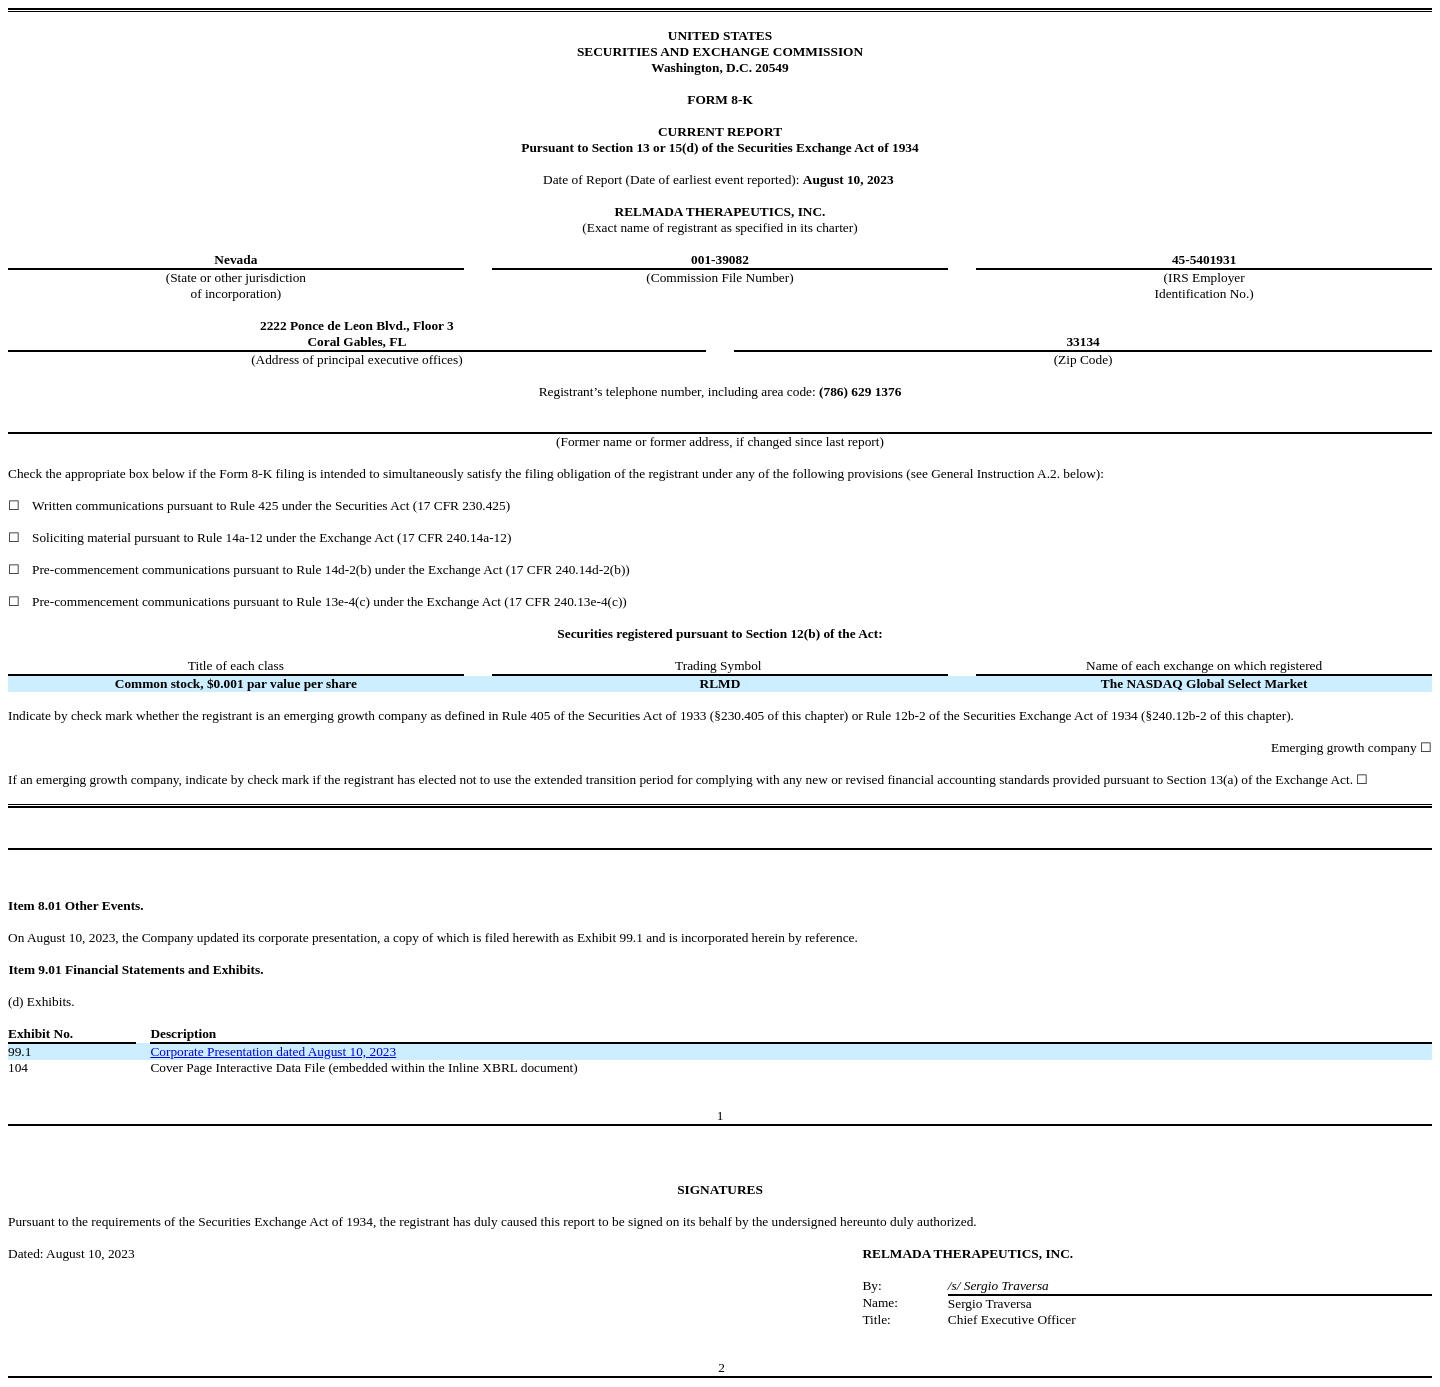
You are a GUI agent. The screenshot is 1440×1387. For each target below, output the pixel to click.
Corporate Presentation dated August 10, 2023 (273, 1051)
